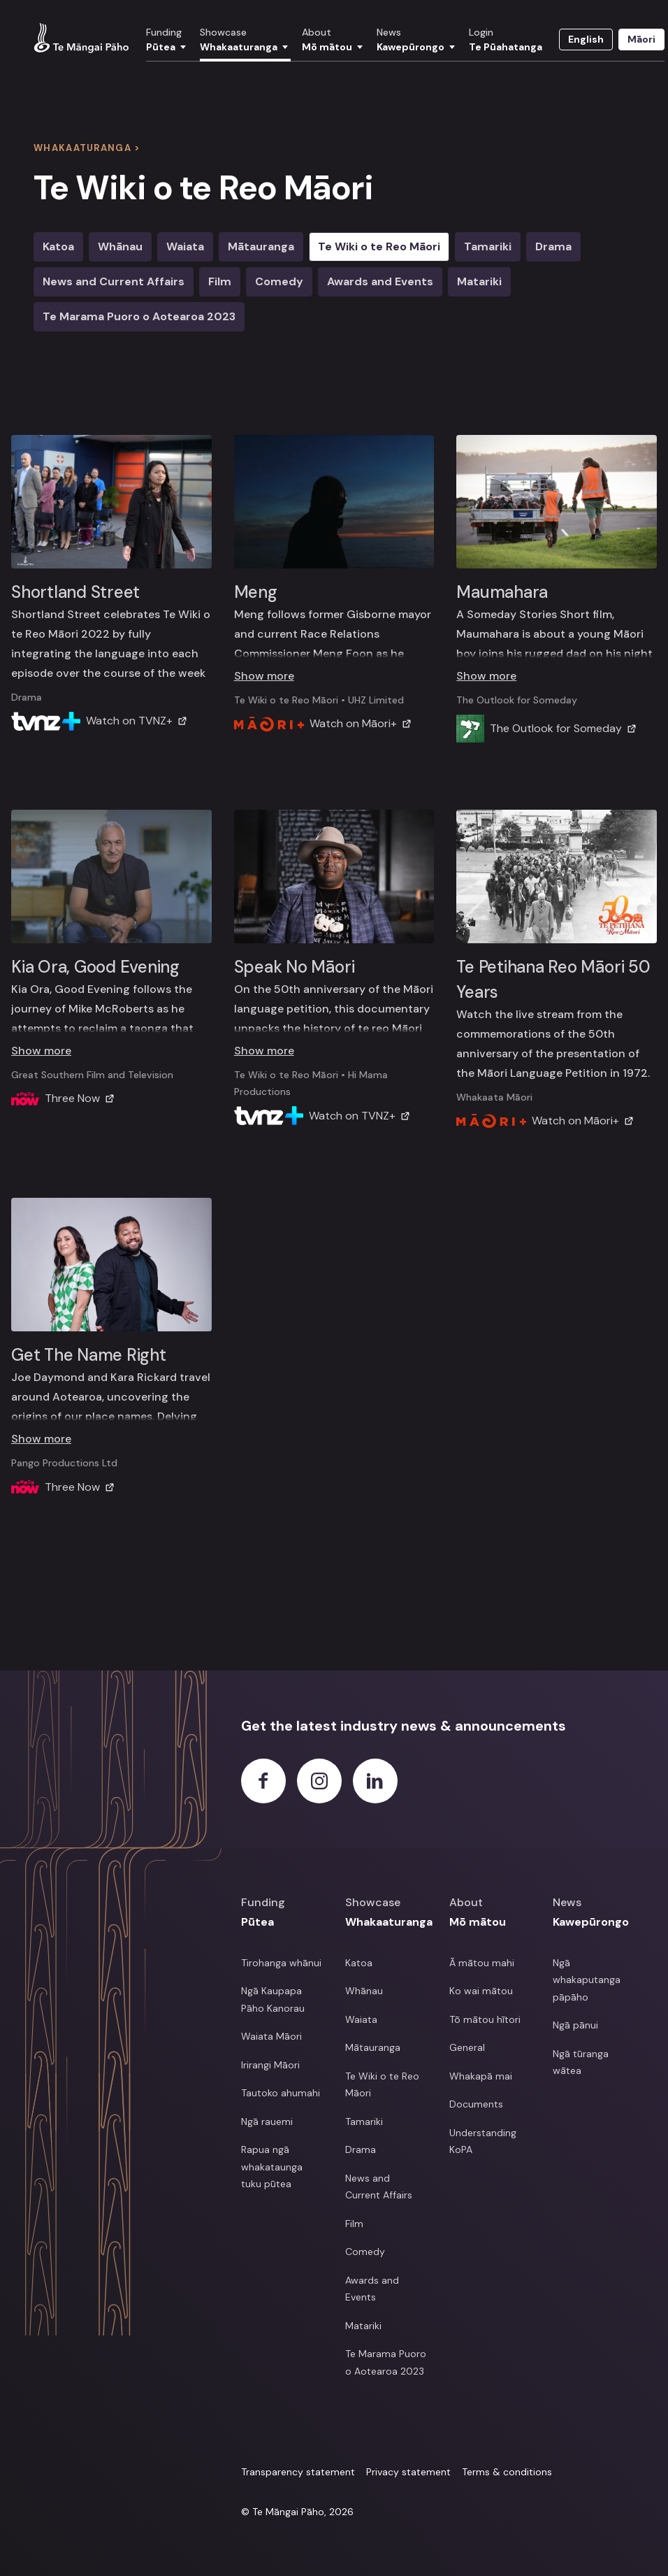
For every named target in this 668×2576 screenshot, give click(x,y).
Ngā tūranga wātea (581, 2062)
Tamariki (487, 246)
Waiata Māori (271, 2036)
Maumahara (502, 592)
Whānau (364, 1990)
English (586, 39)
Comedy (279, 281)
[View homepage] (81, 38)
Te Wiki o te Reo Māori (379, 246)
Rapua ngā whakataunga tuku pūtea (272, 2166)
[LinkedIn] (375, 1781)
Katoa (358, 1962)
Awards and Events (380, 281)
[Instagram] (319, 1781)
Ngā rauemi (267, 2121)
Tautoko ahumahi (280, 2093)
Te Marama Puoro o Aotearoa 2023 (139, 316)
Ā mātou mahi (481, 1962)
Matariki (479, 281)
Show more (264, 675)
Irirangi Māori (270, 2065)
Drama (553, 246)
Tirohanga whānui (281, 1962)
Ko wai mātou (481, 1990)
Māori (641, 39)
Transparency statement (298, 2472)
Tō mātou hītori (485, 2019)
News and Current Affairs (378, 2187)
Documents (476, 2104)
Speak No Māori (294, 967)
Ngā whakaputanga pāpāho (586, 1979)
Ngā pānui (575, 2025)
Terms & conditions (507, 2472)
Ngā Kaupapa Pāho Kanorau (273, 1999)
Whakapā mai (480, 2076)
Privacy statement (408, 2472)
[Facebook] (263, 1781)
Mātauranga (261, 246)
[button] (167, 44)
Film (219, 281)
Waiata (185, 246)
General (467, 2047)
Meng (255, 592)
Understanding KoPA (482, 2141)
